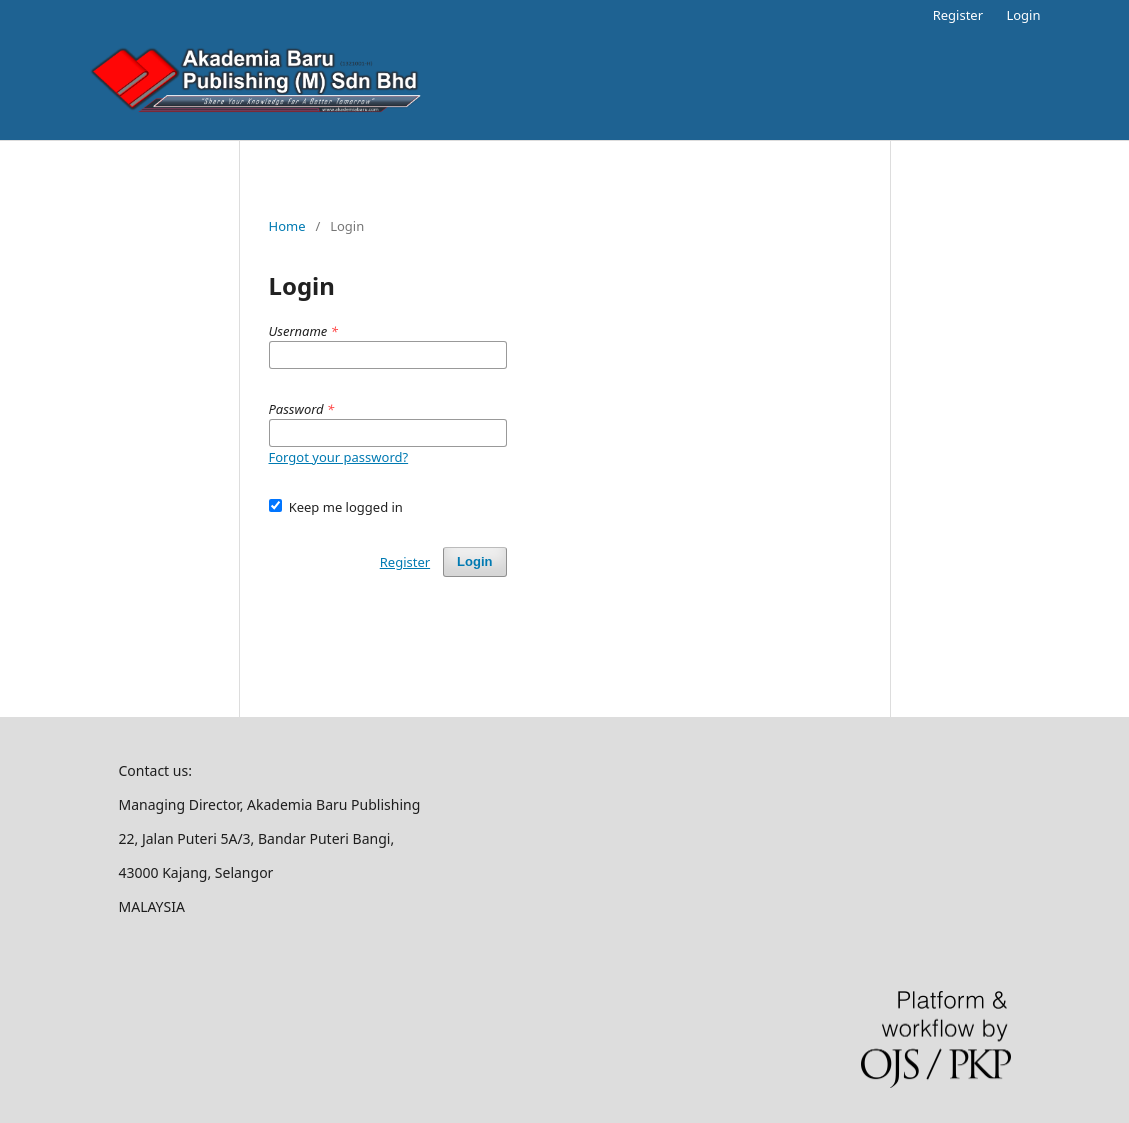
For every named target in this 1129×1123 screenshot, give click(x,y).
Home (287, 226)
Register (958, 15)
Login (1023, 15)
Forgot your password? (339, 457)
